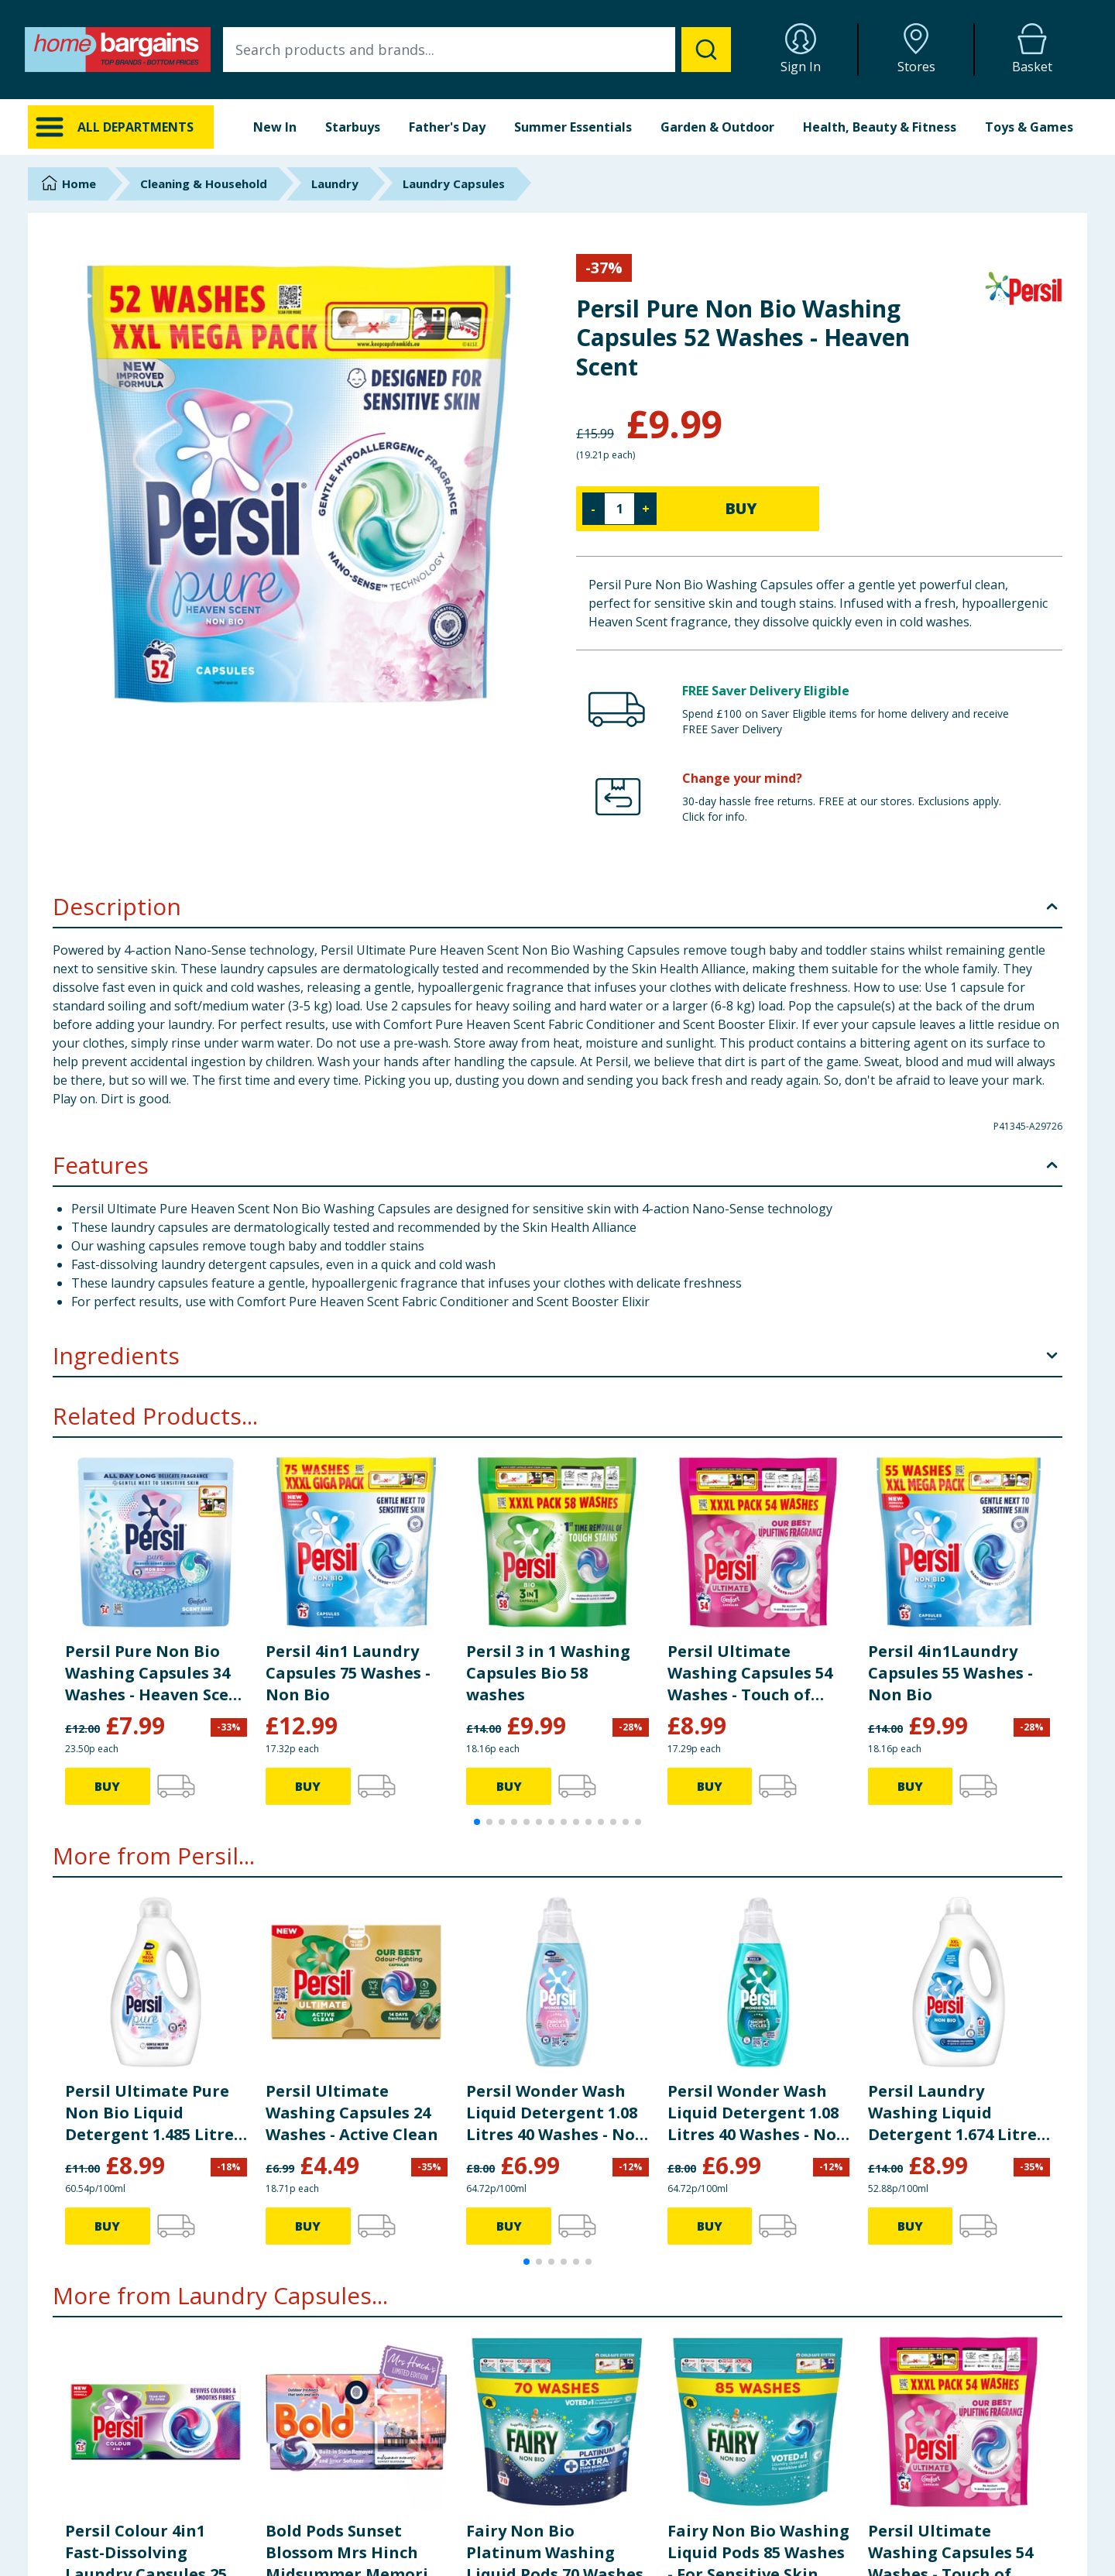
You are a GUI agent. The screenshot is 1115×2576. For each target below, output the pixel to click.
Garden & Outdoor (717, 126)
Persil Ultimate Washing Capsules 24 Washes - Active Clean (352, 2112)
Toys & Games (1029, 126)
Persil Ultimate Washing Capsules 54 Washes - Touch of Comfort (749, 1673)
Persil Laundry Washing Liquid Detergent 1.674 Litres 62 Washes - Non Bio (956, 2113)
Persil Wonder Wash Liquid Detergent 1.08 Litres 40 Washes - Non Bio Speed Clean (757, 2113)
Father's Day (447, 126)
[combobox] (477, 49)
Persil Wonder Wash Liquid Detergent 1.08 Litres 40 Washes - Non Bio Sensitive (556, 2113)
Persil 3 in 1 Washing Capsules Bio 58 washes (548, 1673)
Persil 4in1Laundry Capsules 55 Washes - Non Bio (950, 1673)
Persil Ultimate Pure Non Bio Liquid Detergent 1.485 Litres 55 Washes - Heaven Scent (153, 2113)
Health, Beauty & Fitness (879, 126)
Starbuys (352, 126)
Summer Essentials (573, 126)
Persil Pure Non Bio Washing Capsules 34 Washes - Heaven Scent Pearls (156, 1673)
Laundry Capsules (454, 183)
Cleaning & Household (203, 183)
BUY (741, 508)
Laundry (335, 183)
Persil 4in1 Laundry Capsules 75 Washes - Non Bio (348, 1673)
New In (275, 126)
